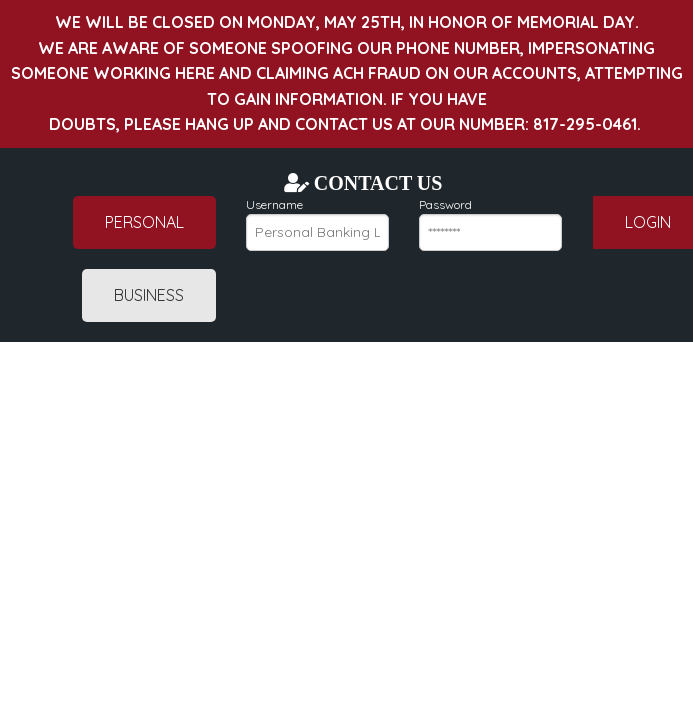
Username (317, 224)
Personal (144, 222)
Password (490, 224)
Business (149, 295)
